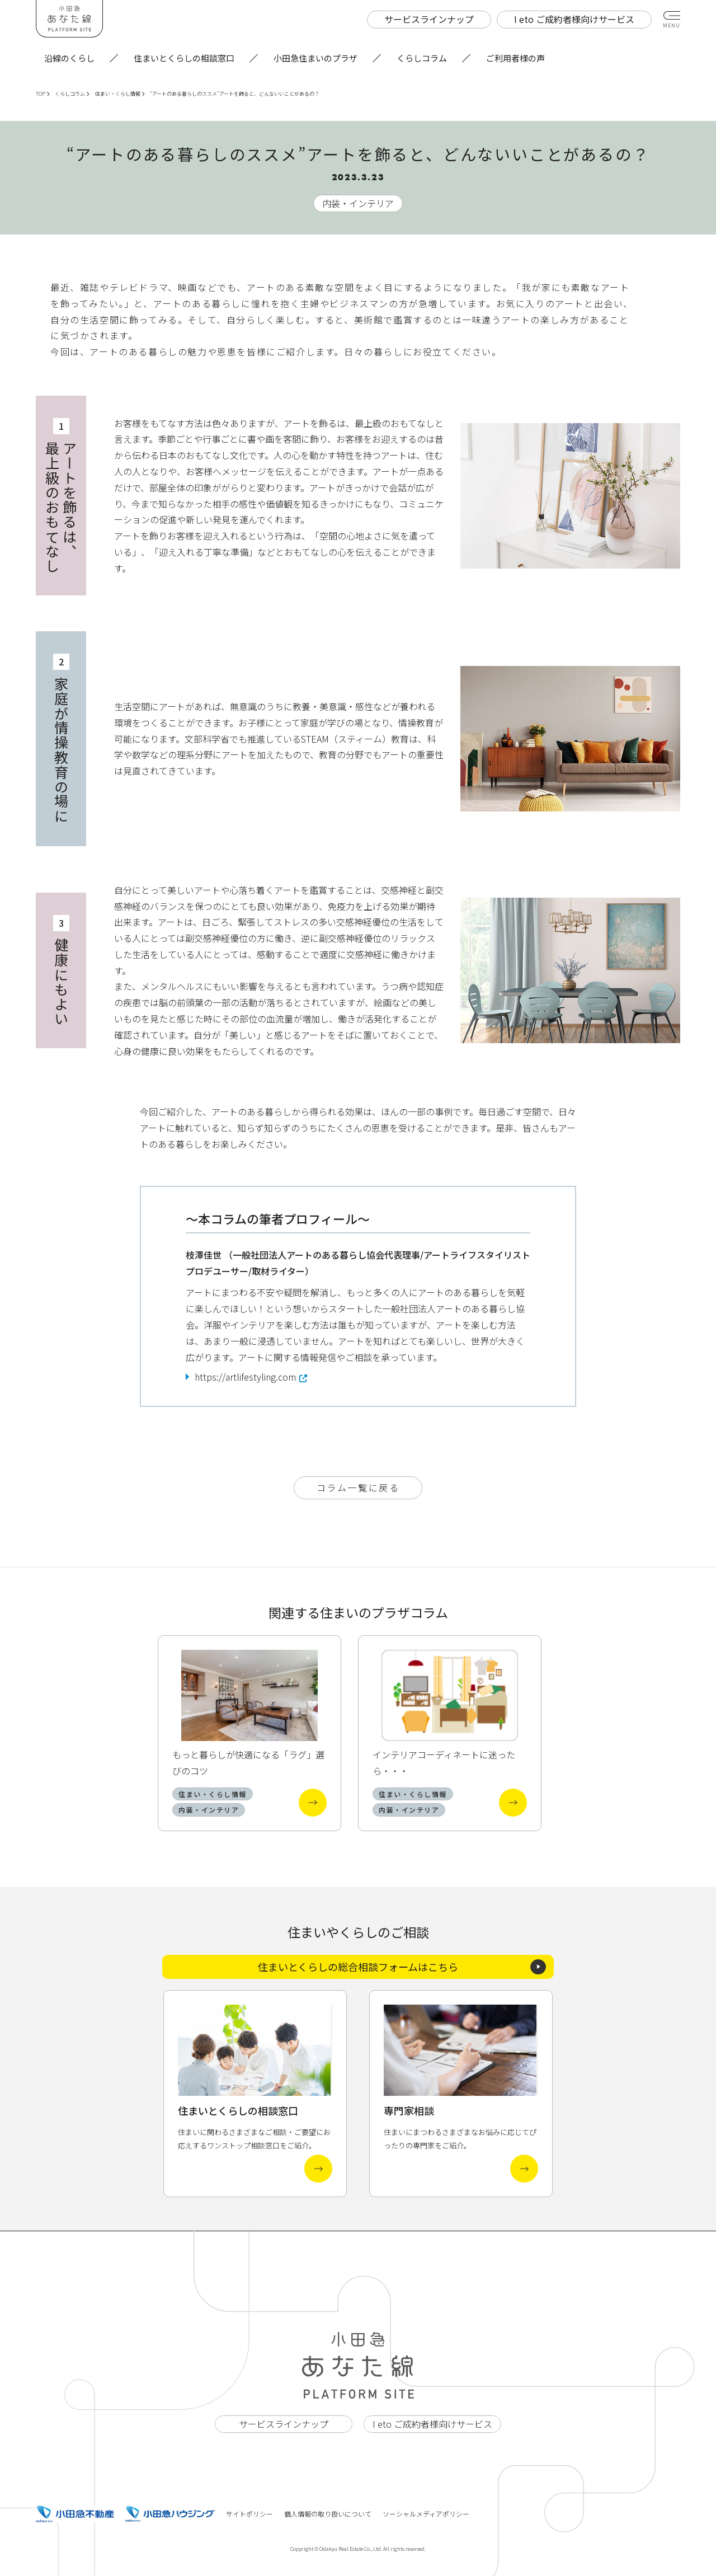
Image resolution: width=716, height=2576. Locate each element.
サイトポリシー (249, 2513)
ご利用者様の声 (515, 58)
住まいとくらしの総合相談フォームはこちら (402, 1967)
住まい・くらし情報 (119, 93)
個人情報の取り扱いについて (327, 2513)
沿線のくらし (69, 58)
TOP (42, 93)
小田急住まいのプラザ (315, 58)
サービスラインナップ (283, 2423)
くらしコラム (422, 58)
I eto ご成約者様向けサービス (432, 2423)
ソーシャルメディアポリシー (426, 2513)
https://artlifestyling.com (245, 1377)
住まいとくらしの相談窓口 (184, 58)
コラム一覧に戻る (358, 1487)
